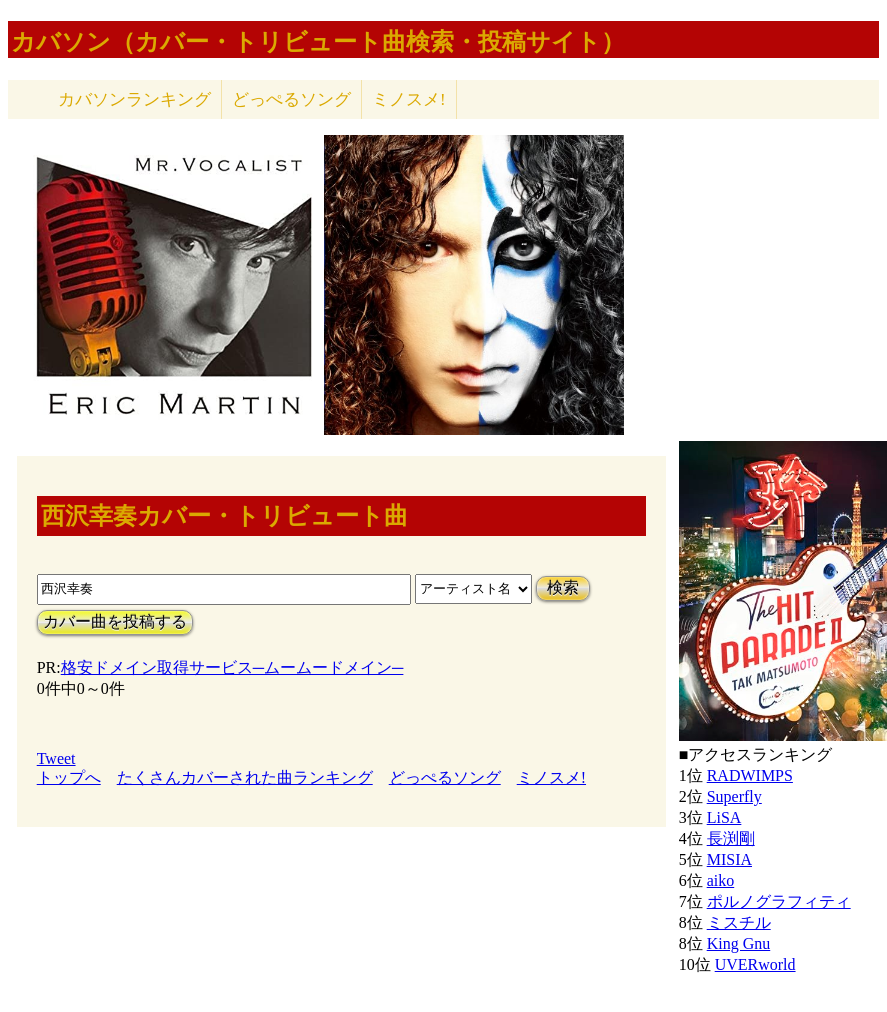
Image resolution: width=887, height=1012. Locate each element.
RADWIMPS (750, 775)
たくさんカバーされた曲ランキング (245, 777)
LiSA (724, 817)
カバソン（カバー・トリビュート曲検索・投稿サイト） (318, 42)
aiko (721, 880)
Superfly (734, 796)
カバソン (134, 99)
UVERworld (755, 964)
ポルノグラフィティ (779, 901)
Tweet (56, 758)
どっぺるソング (291, 99)
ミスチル (739, 922)
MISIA (729, 859)
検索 (563, 587)
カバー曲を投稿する (115, 621)
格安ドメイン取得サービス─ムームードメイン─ (232, 667)
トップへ (69, 777)
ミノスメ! (409, 99)
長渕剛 (731, 838)
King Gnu (739, 943)
